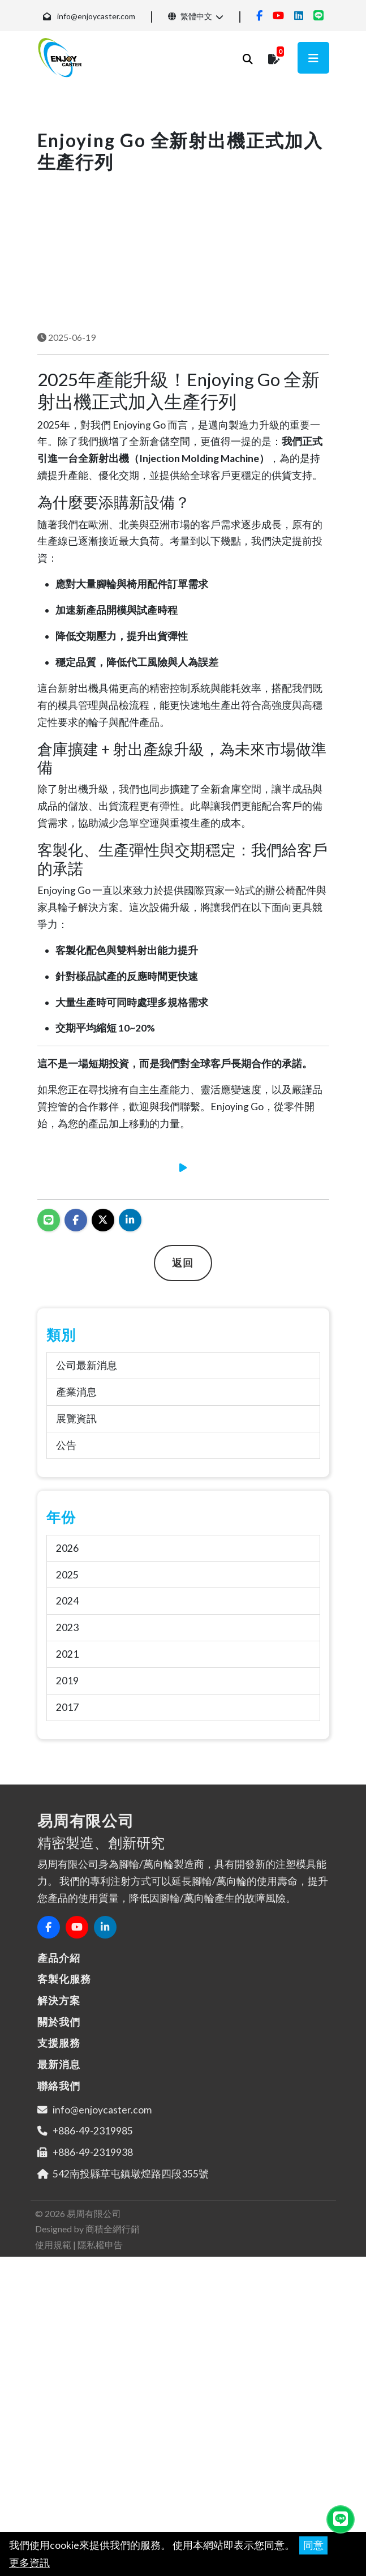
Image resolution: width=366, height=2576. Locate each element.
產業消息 (76, 1504)
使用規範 (53, 2356)
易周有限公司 (94, 2326)
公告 (66, 1558)
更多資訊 (29, 2563)
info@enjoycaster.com (96, 16)
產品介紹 (58, 2070)
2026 (67, 1660)
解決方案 (58, 2113)
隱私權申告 (100, 2356)
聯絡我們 (58, 2198)
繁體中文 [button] (190, 16)
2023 (67, 1740)
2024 (67, 1713)
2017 (67, 1820)
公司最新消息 (86, 1478)
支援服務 (58, 2155)
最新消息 (58, 2177)
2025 (67, 1687)
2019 (67, 1793)
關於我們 (58, 2134)
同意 (313, 2545)
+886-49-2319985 (93, 2243)
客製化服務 (64, 2091)
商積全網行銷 (112, 2341)
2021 (67, 1767)
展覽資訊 (76, 1531)
